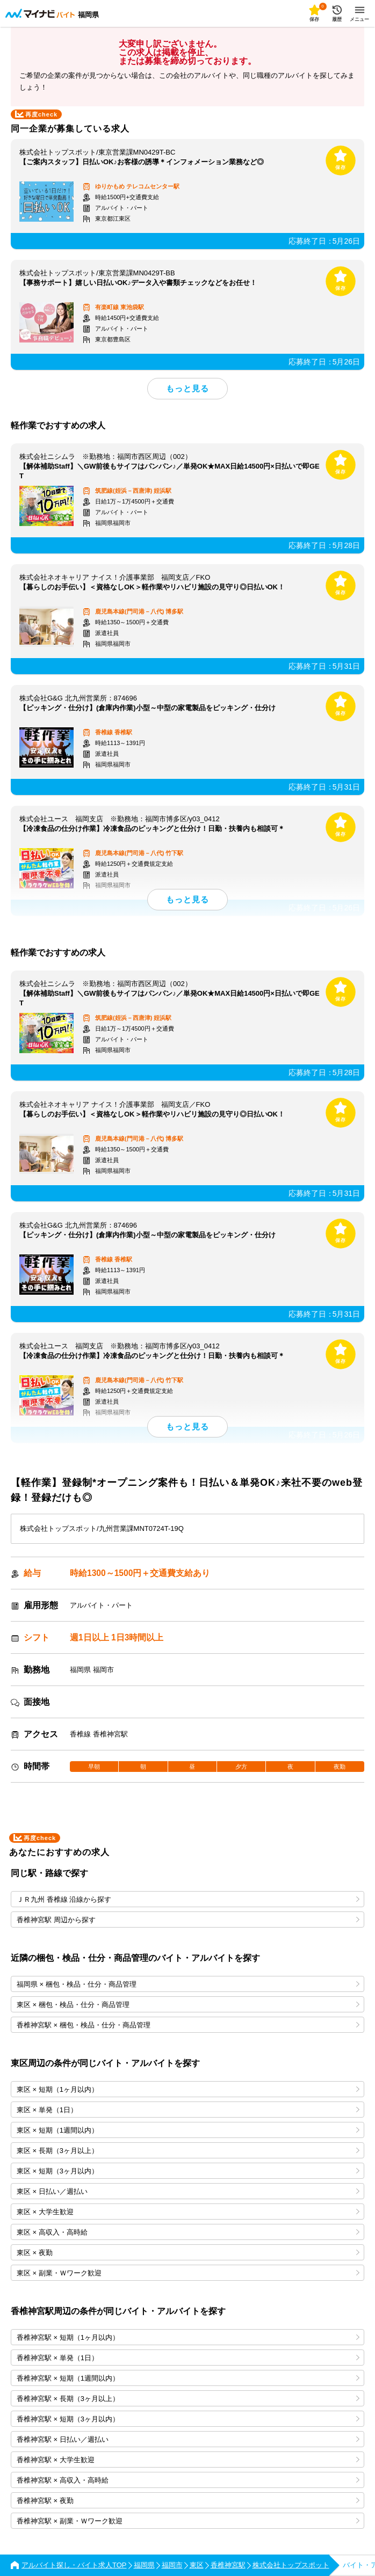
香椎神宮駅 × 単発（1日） (188, 2358)
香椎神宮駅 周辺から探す (188, 1920)
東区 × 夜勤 (188, 2253)
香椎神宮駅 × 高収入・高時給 (188, 2480)
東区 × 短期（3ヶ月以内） (188, 2171)
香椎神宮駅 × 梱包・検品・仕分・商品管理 (188, 2025)
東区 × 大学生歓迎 (188, 2212)
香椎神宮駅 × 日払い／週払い (188, 2439)
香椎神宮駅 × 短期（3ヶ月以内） (188, 2419)
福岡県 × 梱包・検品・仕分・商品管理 (188, 1984)
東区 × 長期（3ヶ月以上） (188, 2151)
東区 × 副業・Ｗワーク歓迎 (188, 2273)
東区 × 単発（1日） (188, 2110)
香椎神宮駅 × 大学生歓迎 (188, 2460)
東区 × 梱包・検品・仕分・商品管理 (188, 2005)
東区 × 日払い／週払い (188, 2191)
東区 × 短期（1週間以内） (188, 2130)
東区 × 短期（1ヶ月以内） (188, 2089)
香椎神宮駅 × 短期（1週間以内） (188, 2378)
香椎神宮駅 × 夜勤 (188, 2501)
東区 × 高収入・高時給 (188, 2232)
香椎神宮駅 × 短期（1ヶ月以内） (188, 2337)
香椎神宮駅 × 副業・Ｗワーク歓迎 (188, 2521)
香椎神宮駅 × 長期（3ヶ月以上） (188, 2399)
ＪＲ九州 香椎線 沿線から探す (188, 1899)
